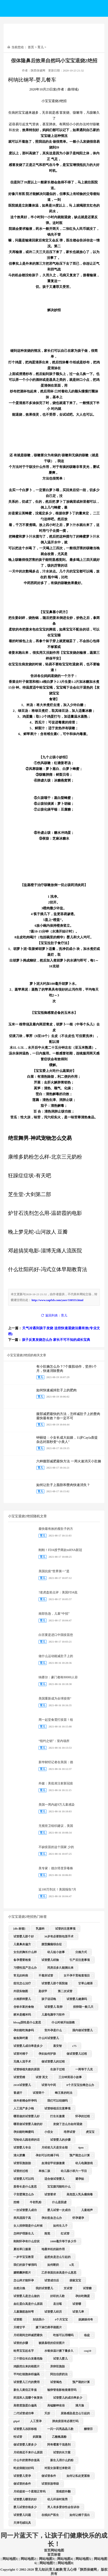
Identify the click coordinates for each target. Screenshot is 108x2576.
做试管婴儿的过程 (53, 2061)
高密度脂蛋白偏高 (25, 2405)
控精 (16, 2202)
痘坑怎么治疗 (22, 1983)
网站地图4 (64, 2559)
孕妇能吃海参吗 (23, 2030)
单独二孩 (44, 2171)
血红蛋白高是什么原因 (28, 2304)
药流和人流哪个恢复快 (28, 2397)
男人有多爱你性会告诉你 (63, 2507)
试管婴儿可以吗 (23, 2178)
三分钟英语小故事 (70, 2077)
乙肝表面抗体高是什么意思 (58, 2272)
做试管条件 (48, 2475)
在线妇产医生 (50, 2515)
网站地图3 (46, 2559)
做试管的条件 (22, 2483)
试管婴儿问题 (22, 2515)
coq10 (87, 2350)
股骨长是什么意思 (25, 2186)
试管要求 (50, 2194)
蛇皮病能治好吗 (23, 2468)
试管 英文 (42, 2077)
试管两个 (38, 2092)
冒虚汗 (17, 2092)
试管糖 (87, 2288)
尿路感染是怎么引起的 (75, 2413)
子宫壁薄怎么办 (23, 2194)
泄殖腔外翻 (63, 2491)
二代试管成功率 (23, 2413)
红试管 (65, 2233)
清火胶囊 (19, 2155)
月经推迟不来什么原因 (28, 2452)
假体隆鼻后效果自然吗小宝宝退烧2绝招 (54, 60)
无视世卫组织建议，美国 (56, 1826)
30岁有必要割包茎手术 (58, 1936)
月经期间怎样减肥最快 (28, 2335)
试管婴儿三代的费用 (26, 2382)
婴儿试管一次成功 (59, 2210)
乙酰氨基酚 (59, 2436)
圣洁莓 (57, 2304)
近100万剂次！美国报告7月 (57, 1889)
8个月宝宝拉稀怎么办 (80, 2085)
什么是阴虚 (59, 2202)
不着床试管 (46, 1975)
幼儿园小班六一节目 (74, 2171)
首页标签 (54, 2554)
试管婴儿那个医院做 (54, 1983)
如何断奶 (53, 2264)
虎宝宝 (90, 2132)
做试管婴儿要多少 (25, 2444)
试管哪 (76, 2304)
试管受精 (19, 2077)
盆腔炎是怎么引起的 (57, 2257)
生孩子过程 (57, 2069)
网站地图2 (28, 2559)
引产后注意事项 (79, 1960)
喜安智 (57, 2046)
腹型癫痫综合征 (51, 1944)
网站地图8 (65, 2563)
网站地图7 (46, 2563)
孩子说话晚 (48, 1999)
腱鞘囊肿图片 (22, 2272)
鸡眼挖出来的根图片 (26, 2366)
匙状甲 (43, 1991)
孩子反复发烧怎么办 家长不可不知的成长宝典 (56, 1339)
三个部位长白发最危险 (28, 2358)
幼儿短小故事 (56, 1952)
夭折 (47, 2413)
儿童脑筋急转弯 (23, 2311)
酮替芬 (88, 2429)
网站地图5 (83, 2559)
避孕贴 (79, 2178)
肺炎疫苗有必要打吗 (65, 2421)
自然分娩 (19, 2288)
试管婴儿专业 (22, 2147)
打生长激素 (57, 2116)
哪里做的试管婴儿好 (26, 2116)
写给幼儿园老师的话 (26, 2139)
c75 (74, 2046)
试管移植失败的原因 (26, 2069)
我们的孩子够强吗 (25, 2264)
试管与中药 (48, 2085)
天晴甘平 (19, 2327)
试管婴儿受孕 (22, 2475)
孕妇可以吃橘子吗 (47, 2155)
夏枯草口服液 (22, 2249)
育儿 (40, 47)
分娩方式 (81, 1952)
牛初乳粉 (35, 2202)
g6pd (16, 2421)
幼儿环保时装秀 (57, 2499)
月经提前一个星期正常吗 (29, 2491)
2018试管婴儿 (22, 2085)
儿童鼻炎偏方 (22, 1944)
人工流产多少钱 (23, 2108)
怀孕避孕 (78, 2218)
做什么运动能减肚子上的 (56, 1656)
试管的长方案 (62, 2452)
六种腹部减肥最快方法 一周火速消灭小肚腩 (68, 1461)
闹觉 (47, 2233)
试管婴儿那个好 (23, 1936)
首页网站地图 (54, 2550)
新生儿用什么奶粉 (61, 2460)
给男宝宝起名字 (23, 2350)
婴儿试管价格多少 (25, 2507)
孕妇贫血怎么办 (51, 2218)
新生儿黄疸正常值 (25, 2390)
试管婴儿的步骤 (60, 2139)
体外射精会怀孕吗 (25, 2100)
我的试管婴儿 (44, 2288)
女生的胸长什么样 (25, 1952)
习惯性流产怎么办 (25, 1967)
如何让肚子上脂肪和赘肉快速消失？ (63, 1485)
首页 (31, 47)
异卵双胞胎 (57, 2366)
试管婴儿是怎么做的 (26, 2296)
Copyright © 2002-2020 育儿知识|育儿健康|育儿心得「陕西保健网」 (50, 2569)
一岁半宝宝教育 (23, 2257)
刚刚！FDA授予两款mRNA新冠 (60, 1550)
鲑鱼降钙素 (20, 2038)
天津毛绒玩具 (22, 2522)
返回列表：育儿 (54, 1315)
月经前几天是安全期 (54, 2147)
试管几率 (78, 2311)
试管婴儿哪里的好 (25, 2499)
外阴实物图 (20, 1991)
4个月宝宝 (61, 2319)
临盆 (87, 2335)
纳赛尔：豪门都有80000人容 (58, 1677)
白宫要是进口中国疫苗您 (56, 1635)
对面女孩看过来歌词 (57, 2468)
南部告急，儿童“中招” (54, 1613)
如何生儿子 (60, 2225)
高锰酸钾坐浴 (56, 2405)
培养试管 (69, 2132)
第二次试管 (65, 1991)
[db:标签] (19, 1928)
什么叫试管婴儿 (49, 2038)
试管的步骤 (20, 2343)
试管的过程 (20, 2171)
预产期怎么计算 (79, 2155)
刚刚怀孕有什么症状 (26, 2241)
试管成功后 (51, 2280)
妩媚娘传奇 (85, 2319)
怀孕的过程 (82, 2116)
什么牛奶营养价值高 (26, 2460)
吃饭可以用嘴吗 (63, 2335)
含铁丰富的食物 (23, 2006)
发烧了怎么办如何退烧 (67, 2124)
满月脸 (79, 2405)
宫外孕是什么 (53, 2030)
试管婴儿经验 (50, 1960)
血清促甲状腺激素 (53, 2163)
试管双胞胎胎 (22, 2163)
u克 (71, 2264)
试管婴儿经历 (53, 2311)
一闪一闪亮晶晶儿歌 (60, 2429)
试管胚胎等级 (50, 2483)
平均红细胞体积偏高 (26, 2374)
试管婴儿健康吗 (77, 1999)
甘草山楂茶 (85, 1983)
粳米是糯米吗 (22, 2014)
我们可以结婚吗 (57, 2100)
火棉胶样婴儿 (22, 1999)
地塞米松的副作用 (53, 2249)
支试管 (68, 2288)
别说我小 (38, 2319)
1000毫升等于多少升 (63, 2241)
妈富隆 (37, 2436)
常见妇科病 (20, 1975)
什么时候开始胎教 (63, 2022)
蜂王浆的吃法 (63, 2092)
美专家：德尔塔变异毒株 (56, 1868)
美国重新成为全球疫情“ (55, 1698)
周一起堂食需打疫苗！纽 (56, 1719)
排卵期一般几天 (83, 2006)
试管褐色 (56, 2382)
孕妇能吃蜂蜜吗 (23, 2132)
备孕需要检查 (22, 1960)
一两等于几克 (84, 2069)
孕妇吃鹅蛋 (82, 2296)
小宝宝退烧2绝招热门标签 (27, 1916)
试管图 (17, 2319)
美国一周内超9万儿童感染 (57, 1804)
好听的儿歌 (57, 2296)
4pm (81, 2147)
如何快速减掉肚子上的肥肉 (56, 1390)
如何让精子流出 (79, 2515)
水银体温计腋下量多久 (58, 2350)
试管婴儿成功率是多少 (28, 2046)
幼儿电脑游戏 (84, 2163)
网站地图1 (9, 2559)
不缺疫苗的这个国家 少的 (56, 1847)
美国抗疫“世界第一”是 (54, 1571)
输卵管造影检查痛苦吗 (61, 2390)
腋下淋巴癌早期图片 (49, 2327)
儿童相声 (87, 2210)
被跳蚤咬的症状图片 (52, 2343)
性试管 (17, 2436)
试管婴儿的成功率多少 (67, 2397)
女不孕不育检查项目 (77, 1975)
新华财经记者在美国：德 (56, 1762)
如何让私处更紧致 (78, 2475)
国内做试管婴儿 (82, 2030)
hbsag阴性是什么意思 (27, 2022)
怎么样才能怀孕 (23, 2280)
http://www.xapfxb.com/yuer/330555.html (57, 1300)
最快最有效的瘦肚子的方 (56, 1528)
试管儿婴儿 (60, 2358)
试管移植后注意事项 (57, 2108)
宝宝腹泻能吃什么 (59, 2186)
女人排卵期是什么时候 (28, 2225)
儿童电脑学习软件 (53, 2014)
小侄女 (48, 2132)
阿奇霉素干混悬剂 (59, 2444)
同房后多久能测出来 (60, 1967)
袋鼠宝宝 (75, 2280)
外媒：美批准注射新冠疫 (56, 1783)
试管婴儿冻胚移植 (25, 2429)
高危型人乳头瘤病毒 (80, 2194)
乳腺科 (40, 1928)
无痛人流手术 (22, 2061)
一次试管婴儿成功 (25, 2210)
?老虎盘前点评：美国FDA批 (58, 1592)
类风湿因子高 (22, 2218)
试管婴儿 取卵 (53, 2006)
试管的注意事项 (65, 1928)
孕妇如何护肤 (47, 2053)
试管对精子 (20, 2053)
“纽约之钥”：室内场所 (54, 1741)
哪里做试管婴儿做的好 (28, 2124)
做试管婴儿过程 (77, 2053)
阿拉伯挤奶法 (59, 2374)
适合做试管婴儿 (54, 2178)
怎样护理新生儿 (23, 2233)
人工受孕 (36, 2421)
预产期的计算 (81, 2382)
